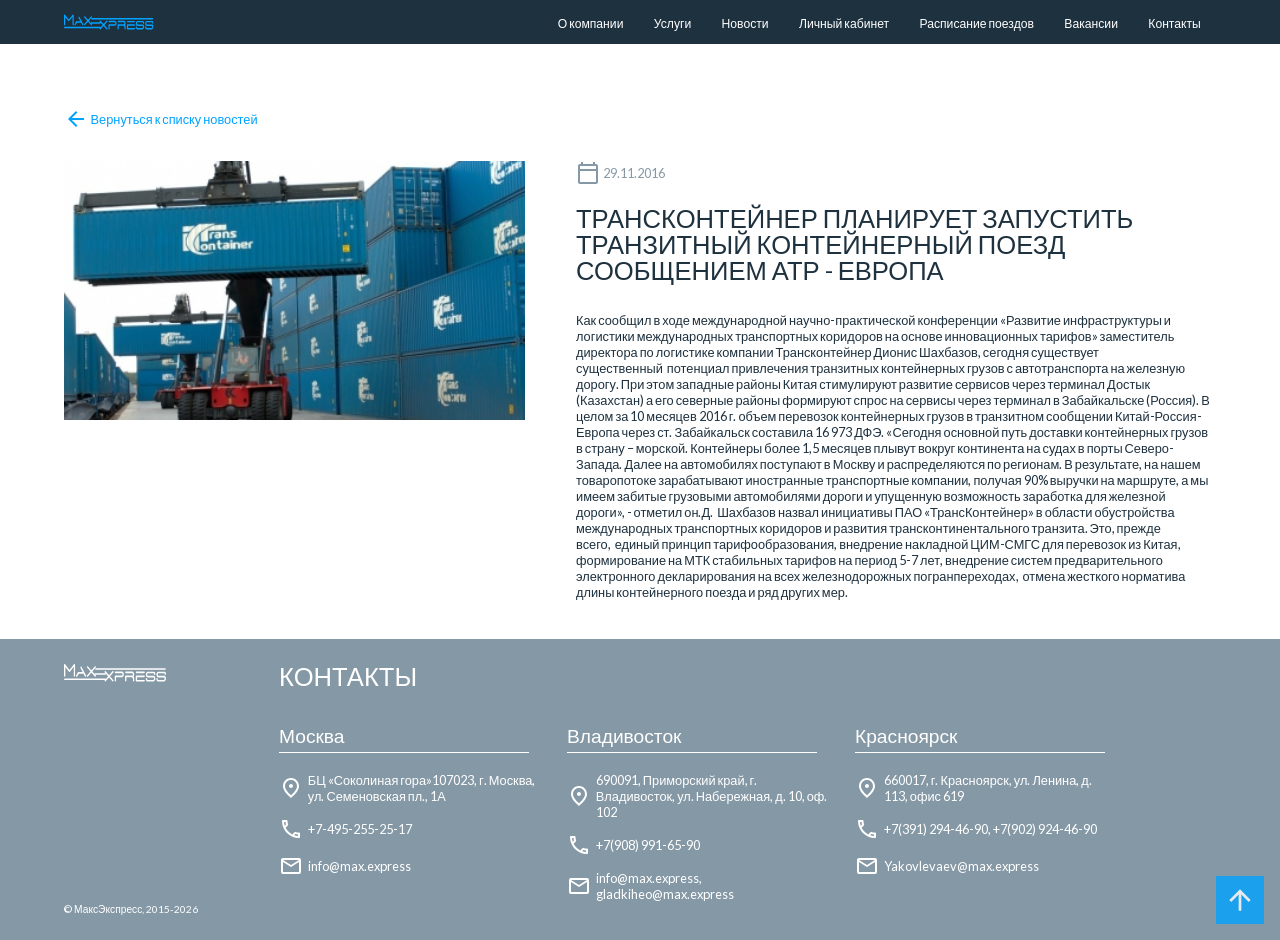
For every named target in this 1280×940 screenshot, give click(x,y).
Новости (745, 23)
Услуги (672, 23)
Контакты (1174, 23)
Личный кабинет (844, 23)
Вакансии (1091, 23)
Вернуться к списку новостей (161, 119)
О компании (591, 23)
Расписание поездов (976, 23)
